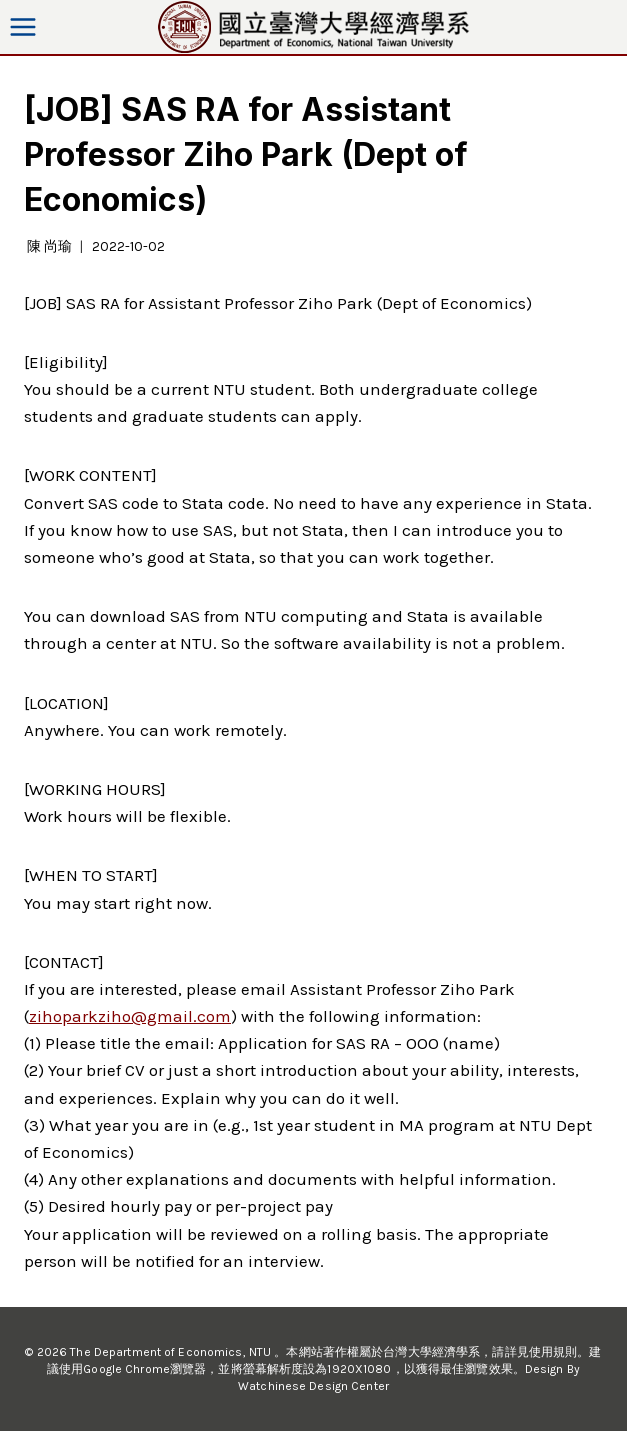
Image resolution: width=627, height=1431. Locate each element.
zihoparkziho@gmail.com (130, 1016)
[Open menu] (23, 26)
